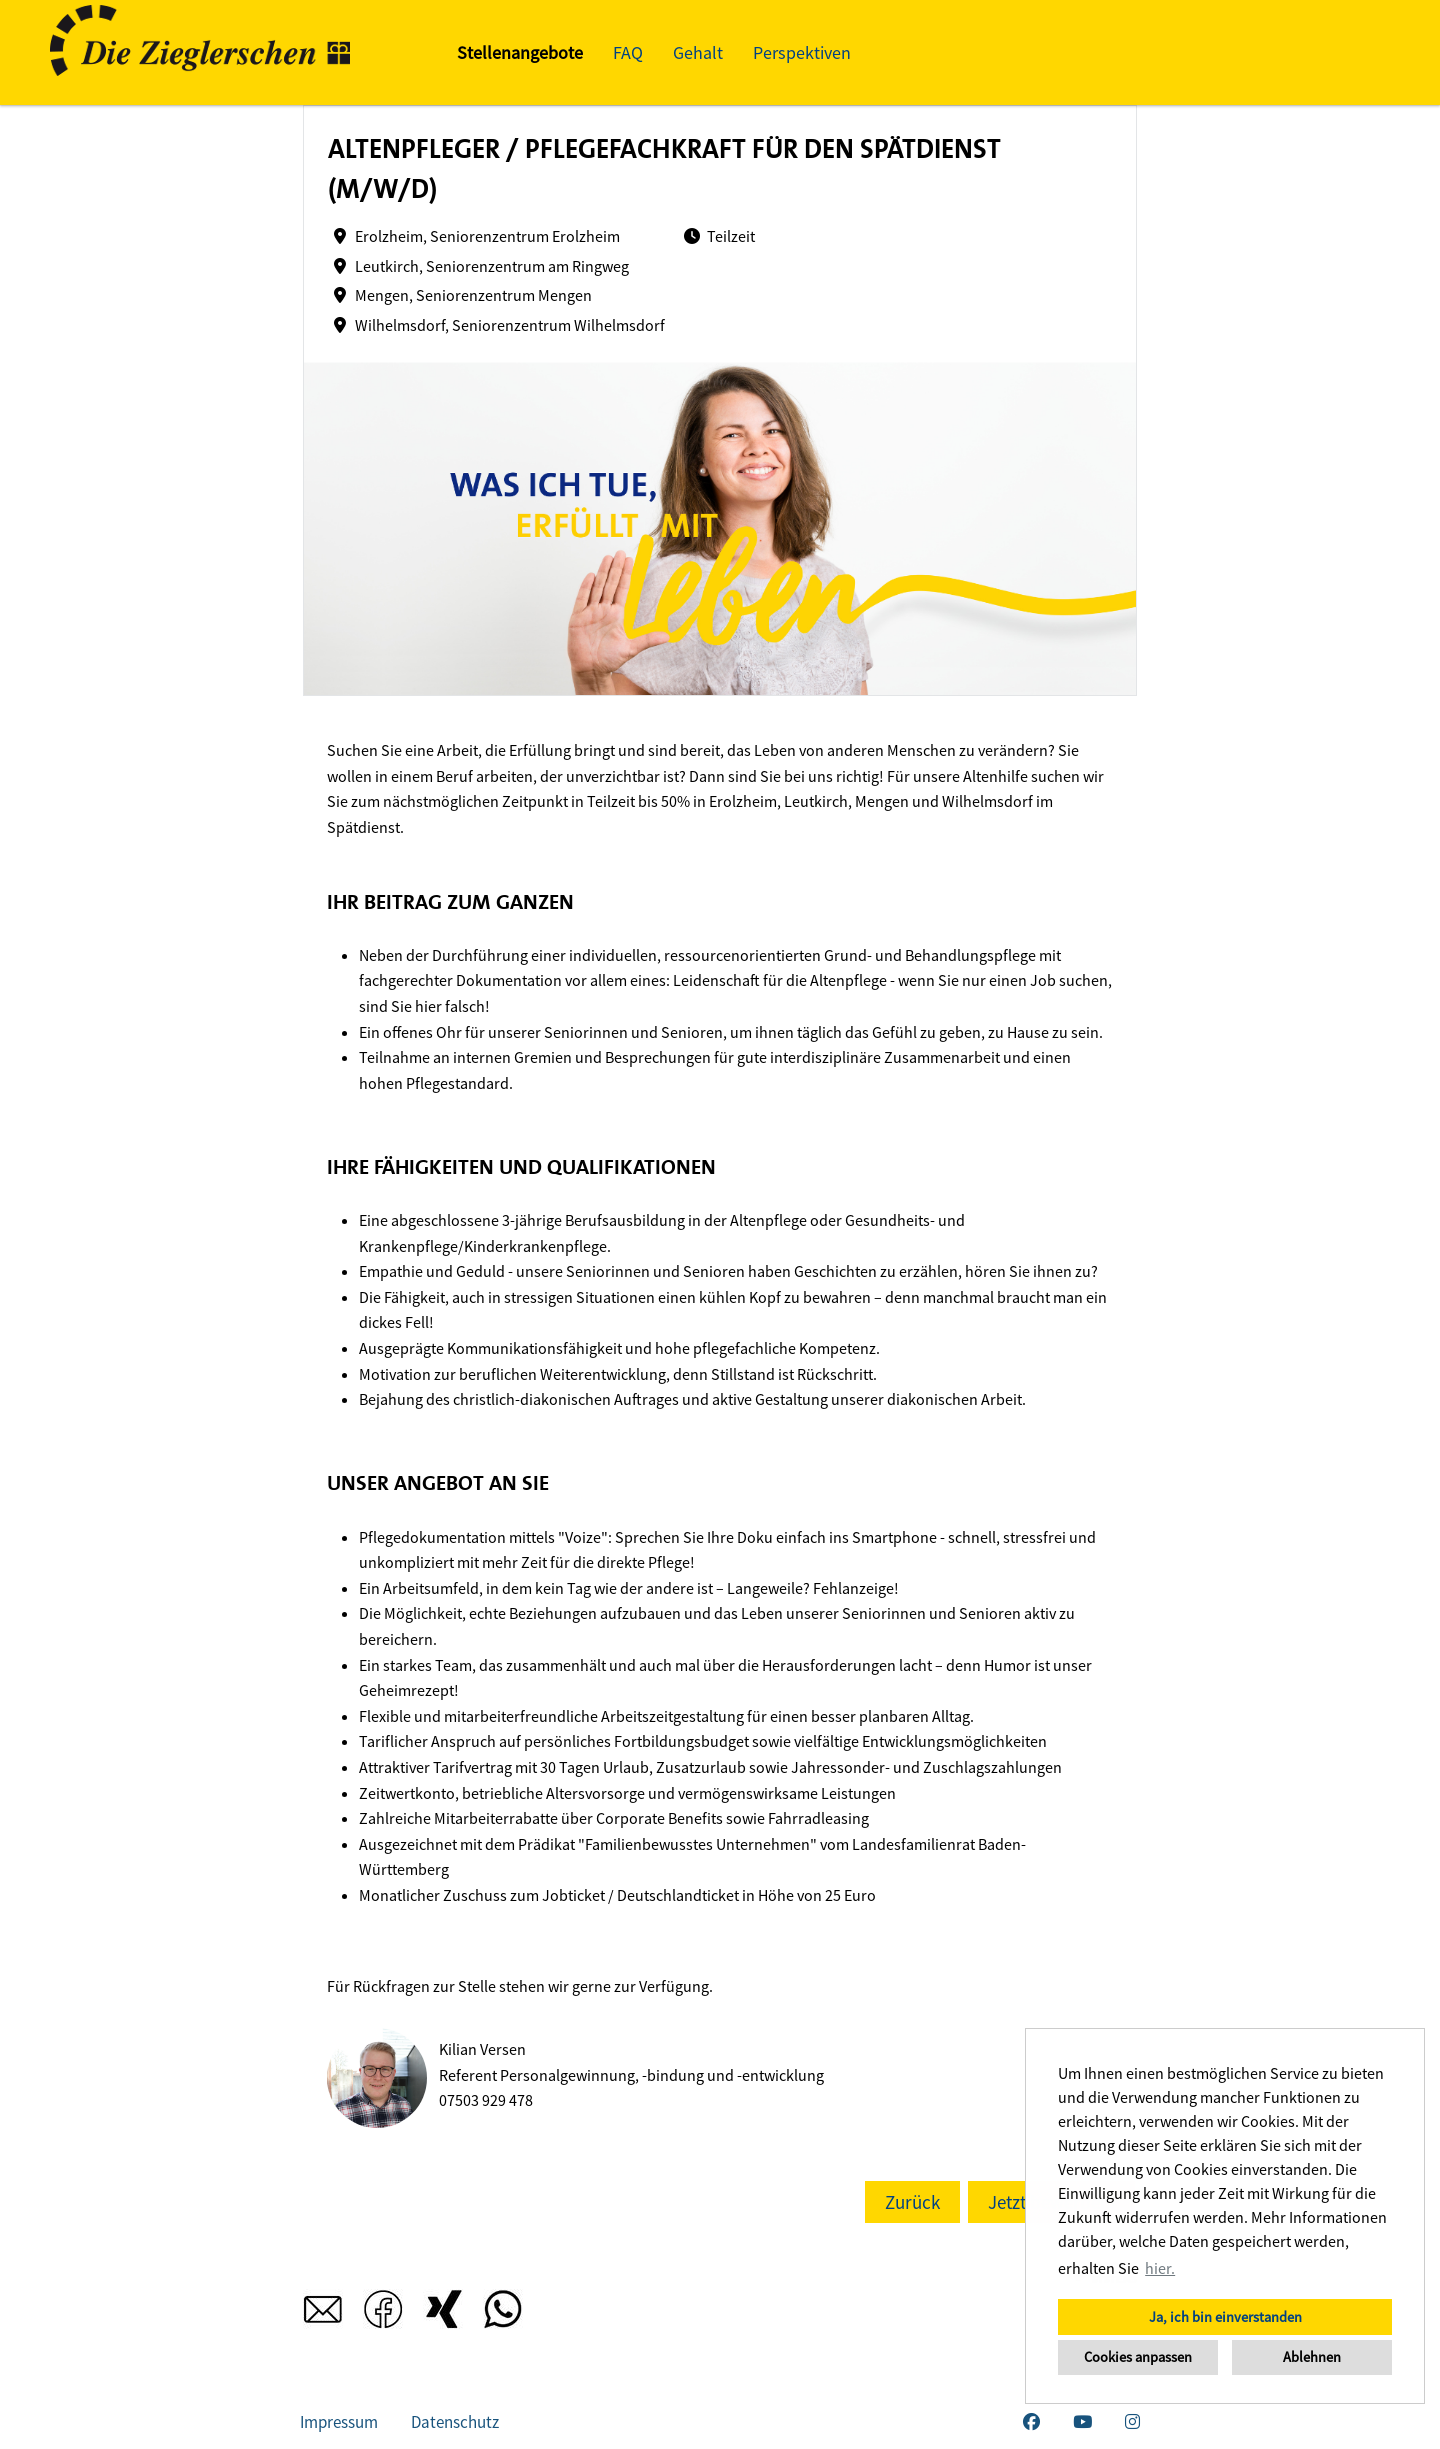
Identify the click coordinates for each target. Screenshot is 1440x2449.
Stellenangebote (520, 52)
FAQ (628, 52)
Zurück (912, 2202)
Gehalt (698, 52)
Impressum (339, 2422)
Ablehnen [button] (1312, 2357)
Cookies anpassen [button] (1138, 2357)
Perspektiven (802, 52)
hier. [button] (1160, 2268)
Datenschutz (455, 2422)
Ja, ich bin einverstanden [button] (1225, 2317)
